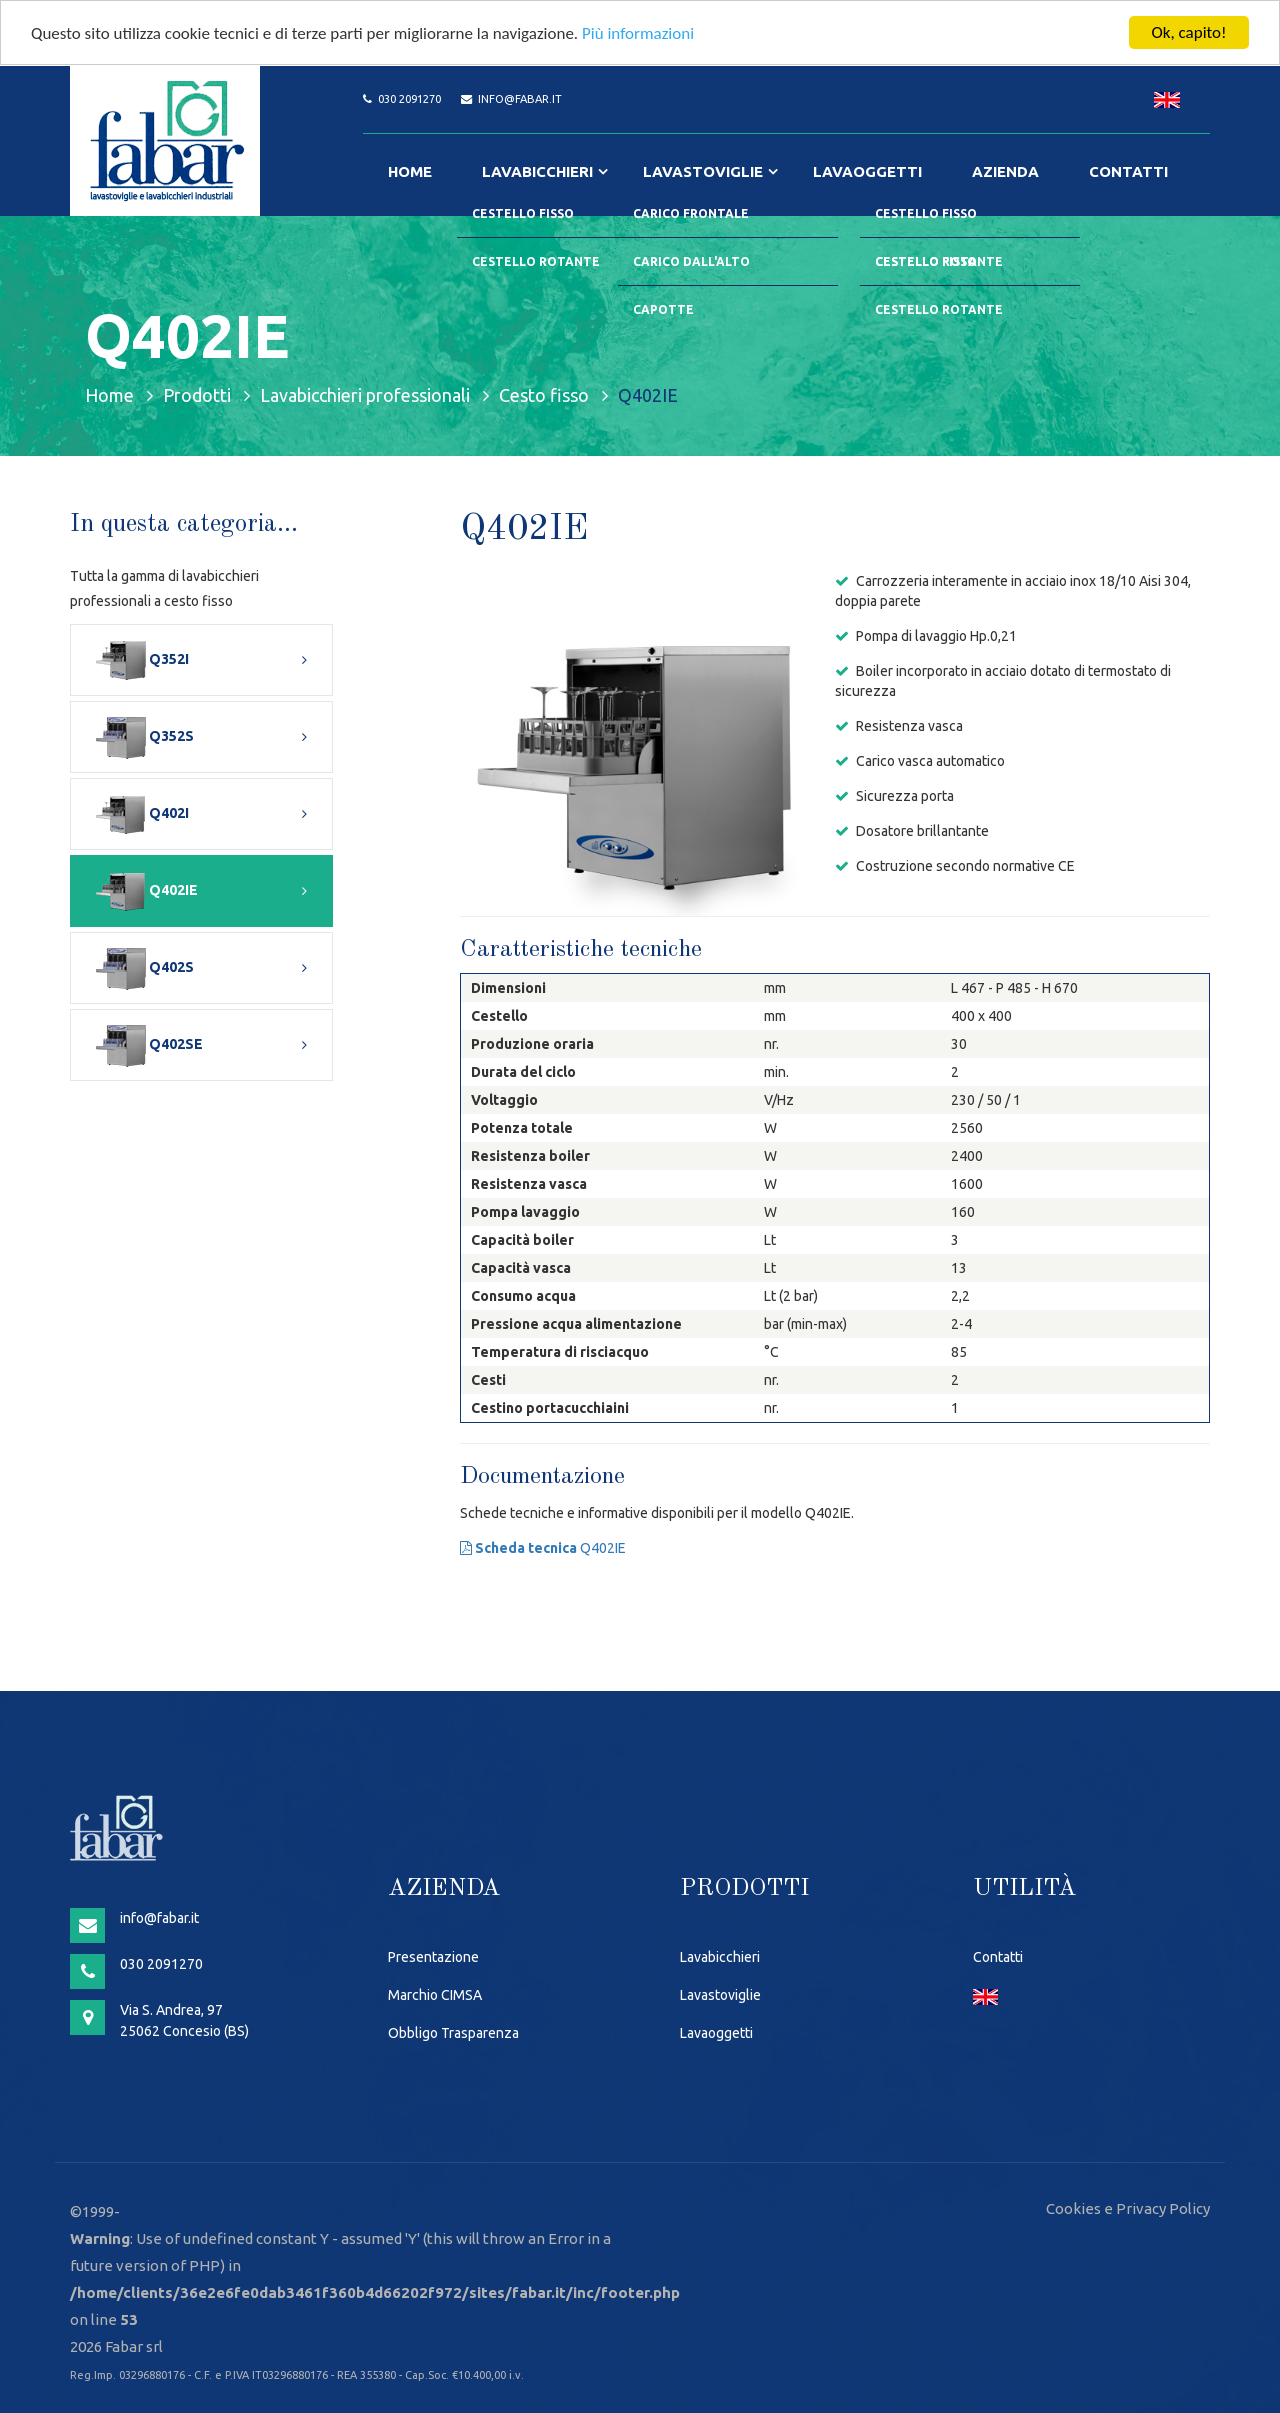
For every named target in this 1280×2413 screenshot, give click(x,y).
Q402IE (543, 1548)
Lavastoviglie (703, 171)
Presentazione (433, 1957)
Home (410, 171)
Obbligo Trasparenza (453, 2033)
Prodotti (197, 395)
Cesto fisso (544, 395)
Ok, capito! (1188, 32)
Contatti (1128, 171)
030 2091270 (409, 99)
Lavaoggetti (867, 171)
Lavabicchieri (537, 171)
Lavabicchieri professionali (365, 395)
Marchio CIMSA (435, 1995)
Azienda (1005, 171)
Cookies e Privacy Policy (1128, 2208)
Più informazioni (638, 33)
